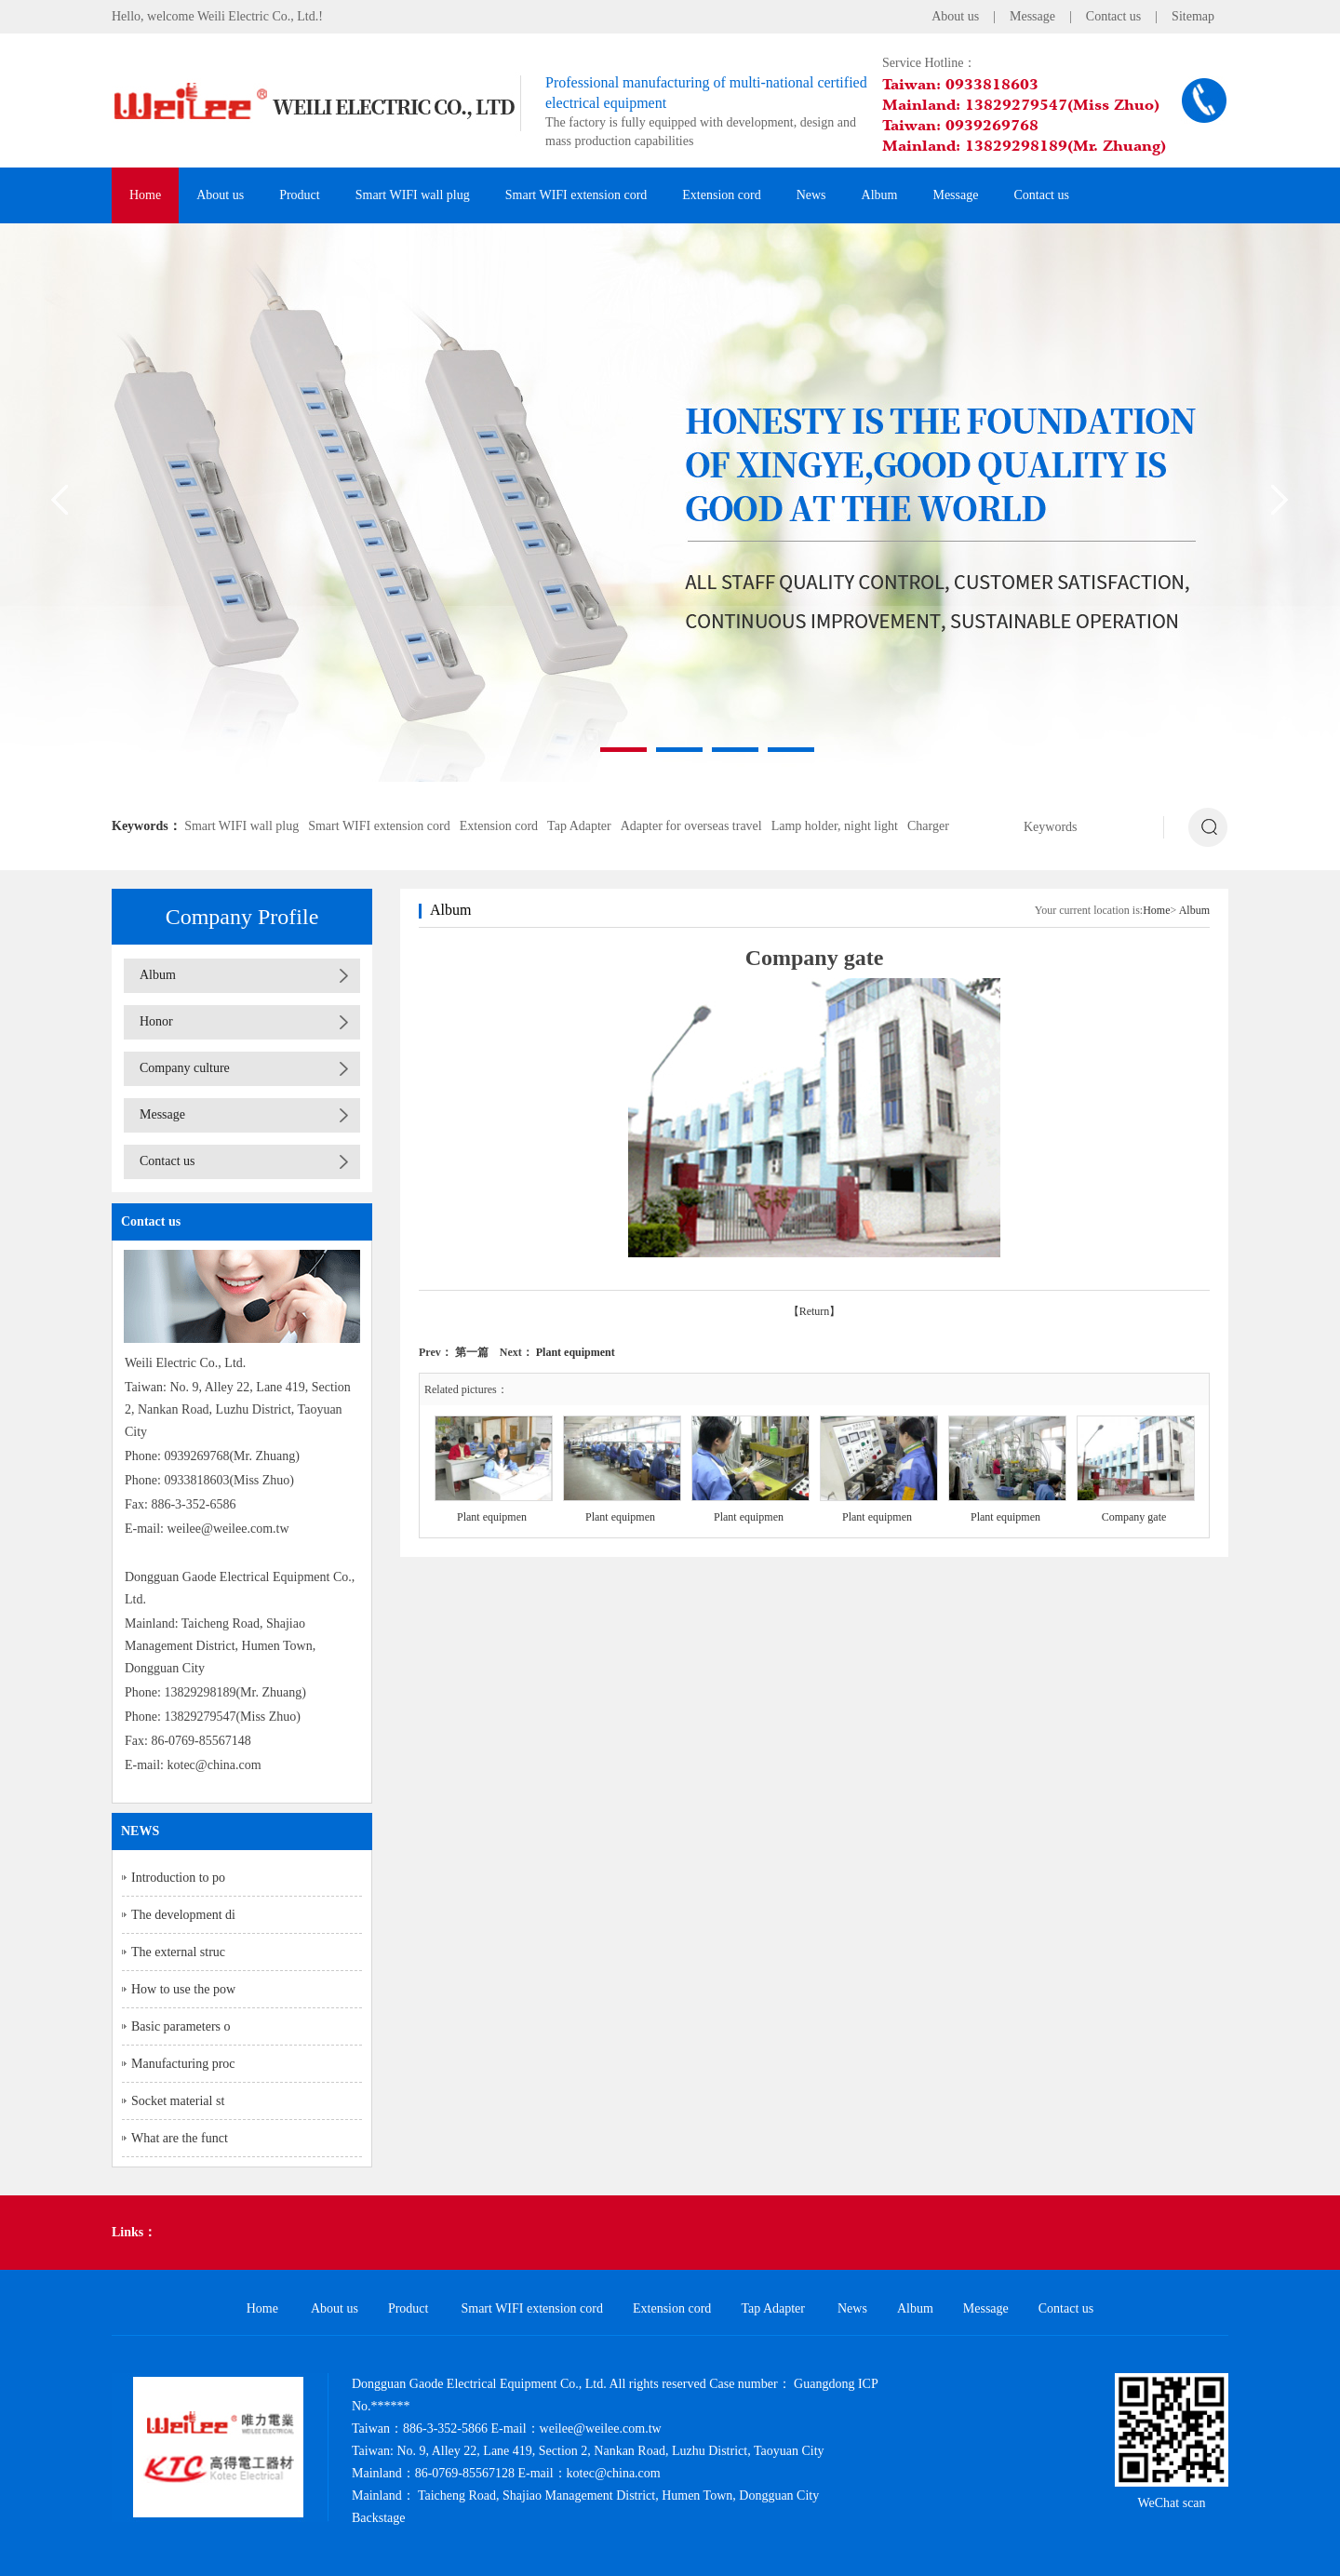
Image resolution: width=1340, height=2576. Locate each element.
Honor (156, 1021)
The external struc (178, 1952)
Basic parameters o (181, 2026)
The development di (183, 1915)
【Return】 (814, 1311)
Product (299, 195)
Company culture (185, 1068)
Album (880, 195)
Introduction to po (178, 1878)
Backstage (379, 2518)
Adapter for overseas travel (691, 826)
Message (1032, 16)
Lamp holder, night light (834, 826)
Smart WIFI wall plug (412, 195)
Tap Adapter (579, 826)
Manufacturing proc (183, 2064)
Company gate (1134, 1516)
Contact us (1114, 16)
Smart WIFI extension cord (576, 195)
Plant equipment (575, 1352)
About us (955, 16)
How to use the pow (183, 1989)
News (811, 195)
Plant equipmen (492, 1516)
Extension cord (721, 195)
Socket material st (177, 2101)
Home (145, 195)
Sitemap (1193, 16)
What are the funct (179, 2138)
